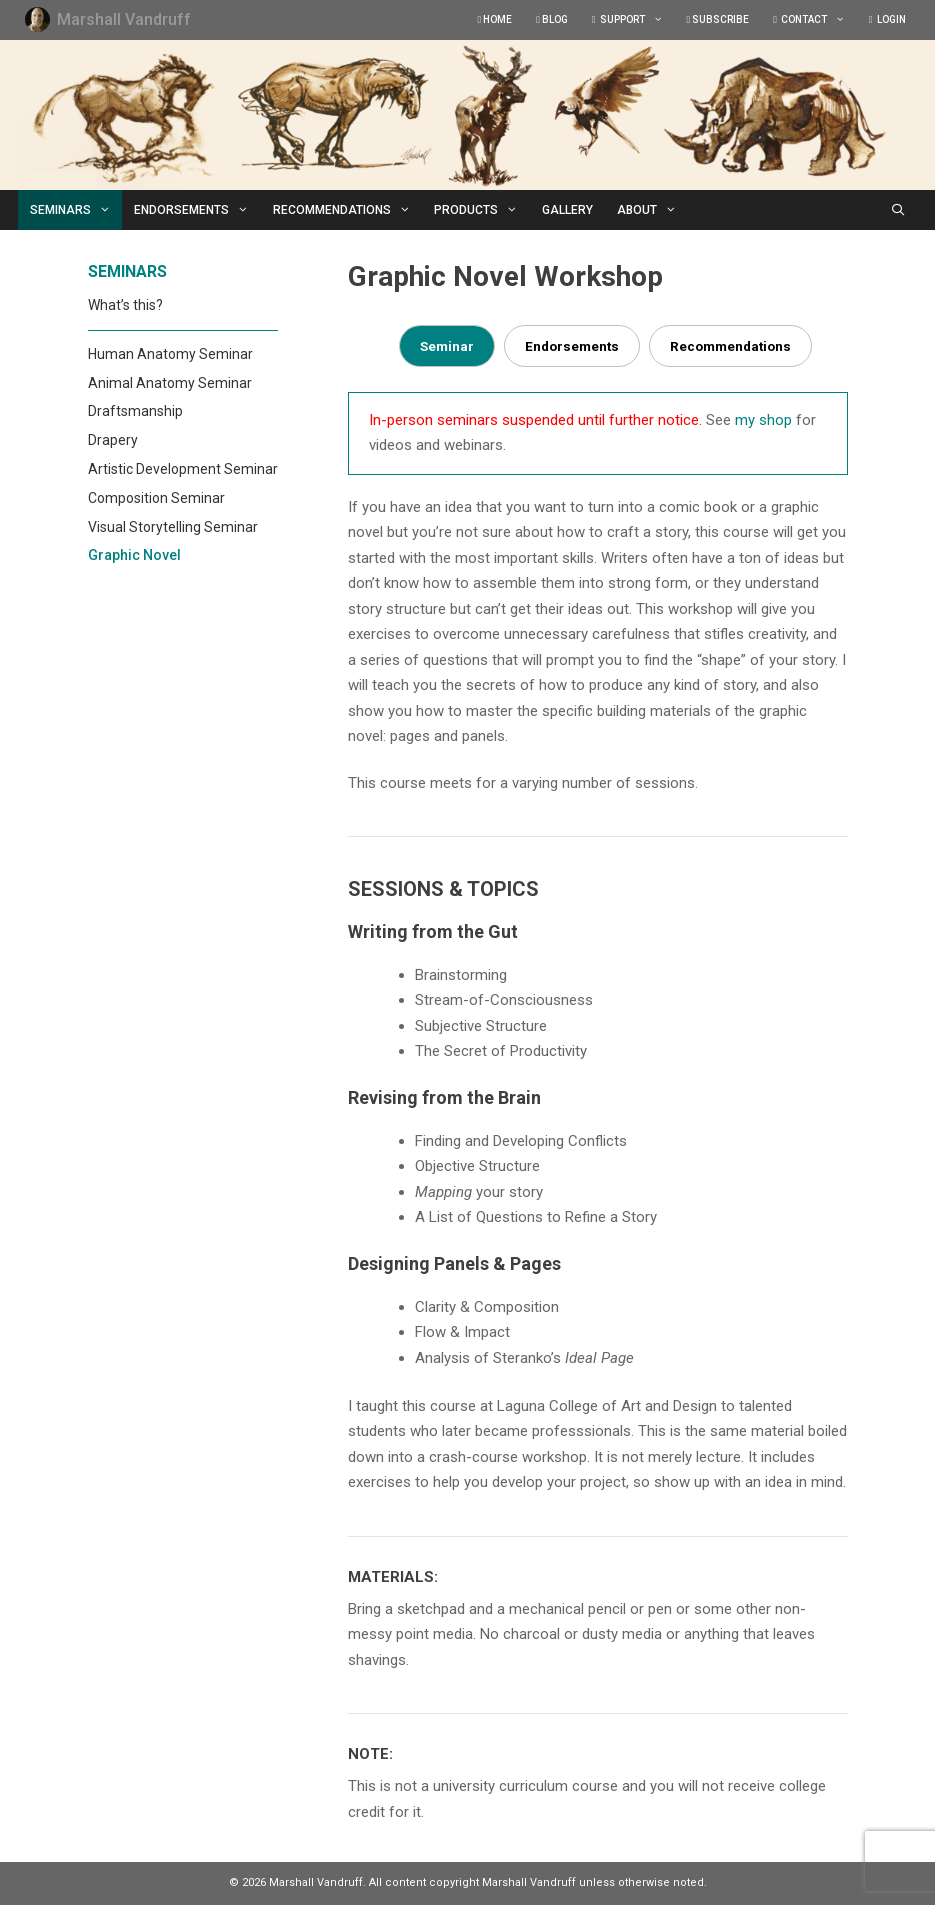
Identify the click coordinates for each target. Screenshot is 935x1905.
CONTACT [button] (815, 20)
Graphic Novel (134, 555)
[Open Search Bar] (897, 210)
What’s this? (125, 305)
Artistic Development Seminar (183, 469)
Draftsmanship (135, 411)
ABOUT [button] (653, 210)
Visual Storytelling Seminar (173, 527)
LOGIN (887, 19)
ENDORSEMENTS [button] (197, 210)
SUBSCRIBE (718, 19)
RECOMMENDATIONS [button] (348, 210)
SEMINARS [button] (76, 210)
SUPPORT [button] (633, 20)
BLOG (552, 19)
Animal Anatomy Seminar (170, 383)
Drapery (113, 440)
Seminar (447, 346)
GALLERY (567, 210)
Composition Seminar (156, 498)
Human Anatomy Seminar (170, 354)
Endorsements (572, 346)
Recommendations (730, 346)
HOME (495, 19)
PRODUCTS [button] (482, 210)
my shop (763, 420)
